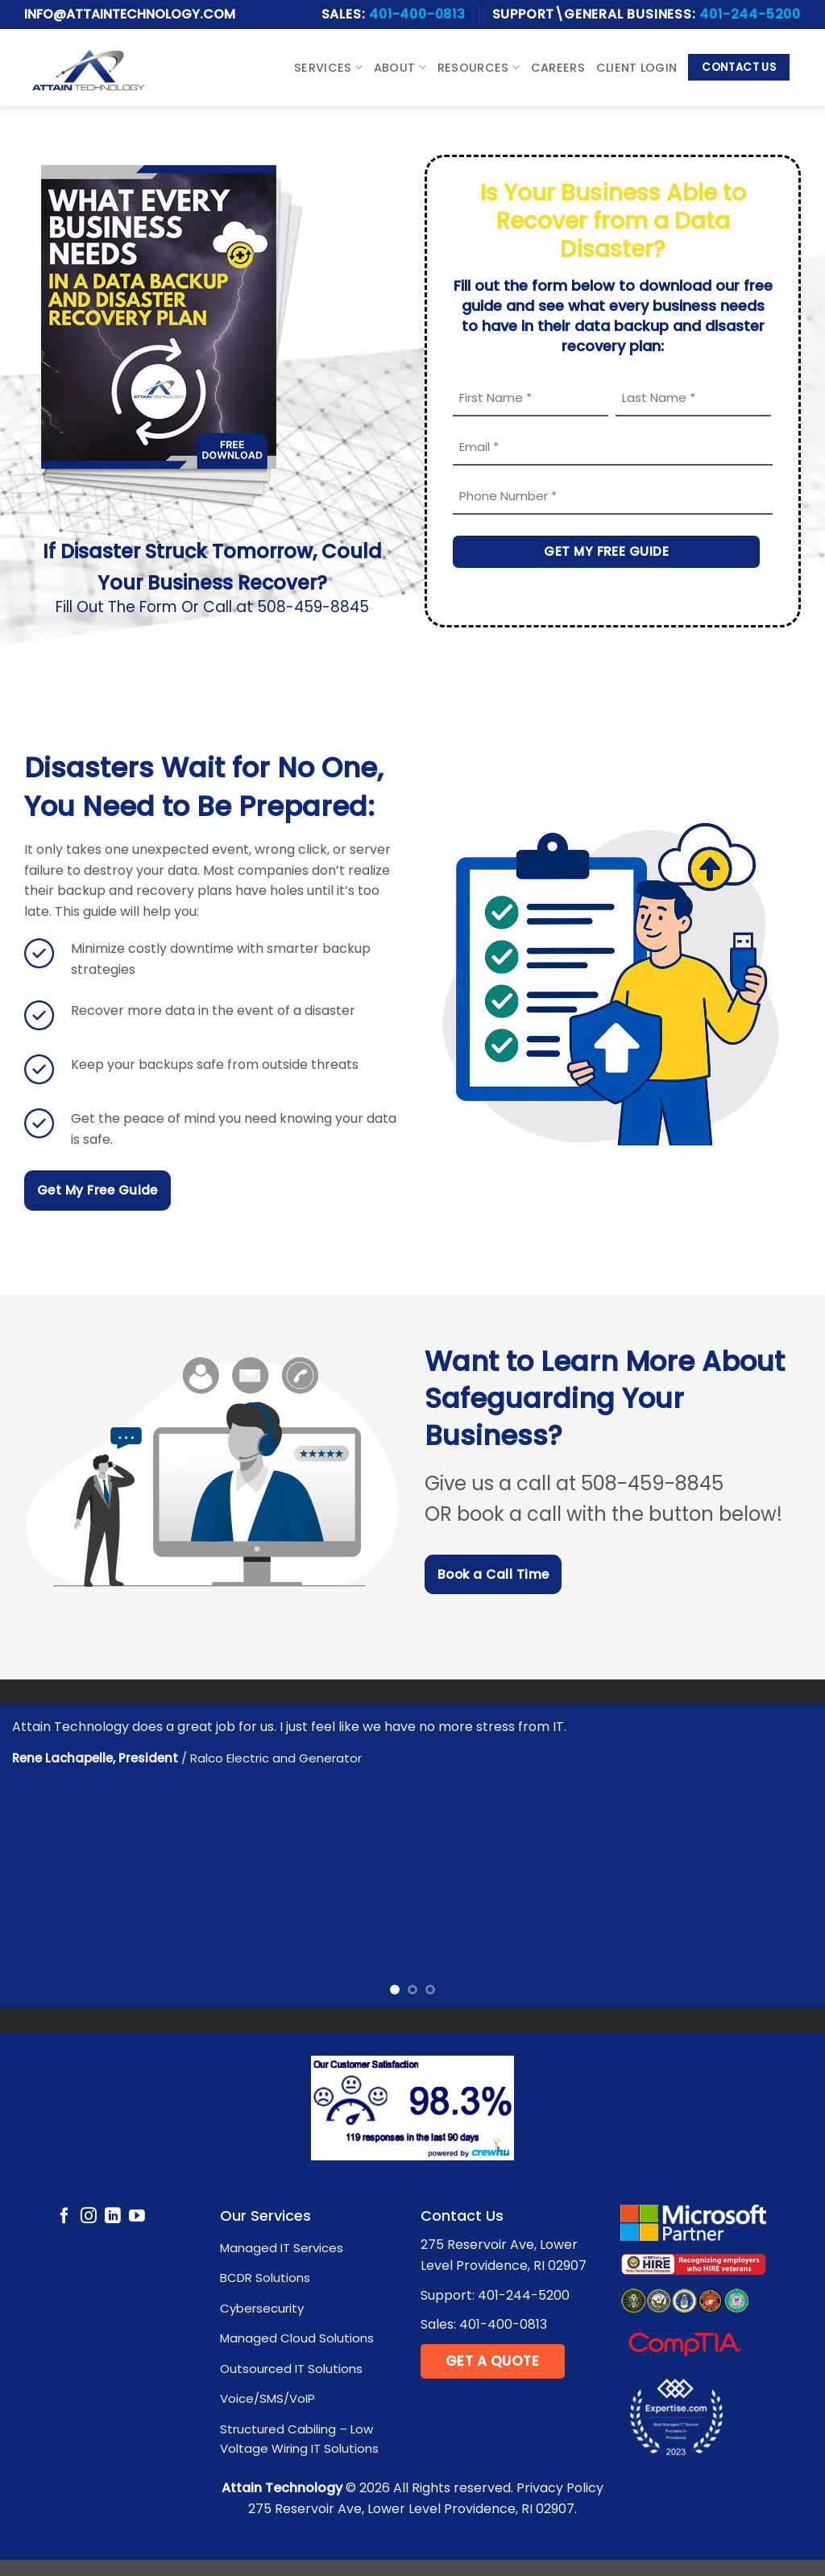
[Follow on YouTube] (137, 2217)
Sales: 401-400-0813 (484, 2324)
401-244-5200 (750, 14)
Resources (478, 68)
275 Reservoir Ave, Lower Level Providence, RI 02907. (412, 2508)
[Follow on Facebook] (64, 2217)
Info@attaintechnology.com (129, 14)
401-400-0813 (417, 14)
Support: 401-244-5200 (495, 2295)
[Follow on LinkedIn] (113, 2217)
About (400, 68)
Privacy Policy (559, 2488)
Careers (558, 68)
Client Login (636, 68)
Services (328, 68)
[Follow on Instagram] (89, 2217)
